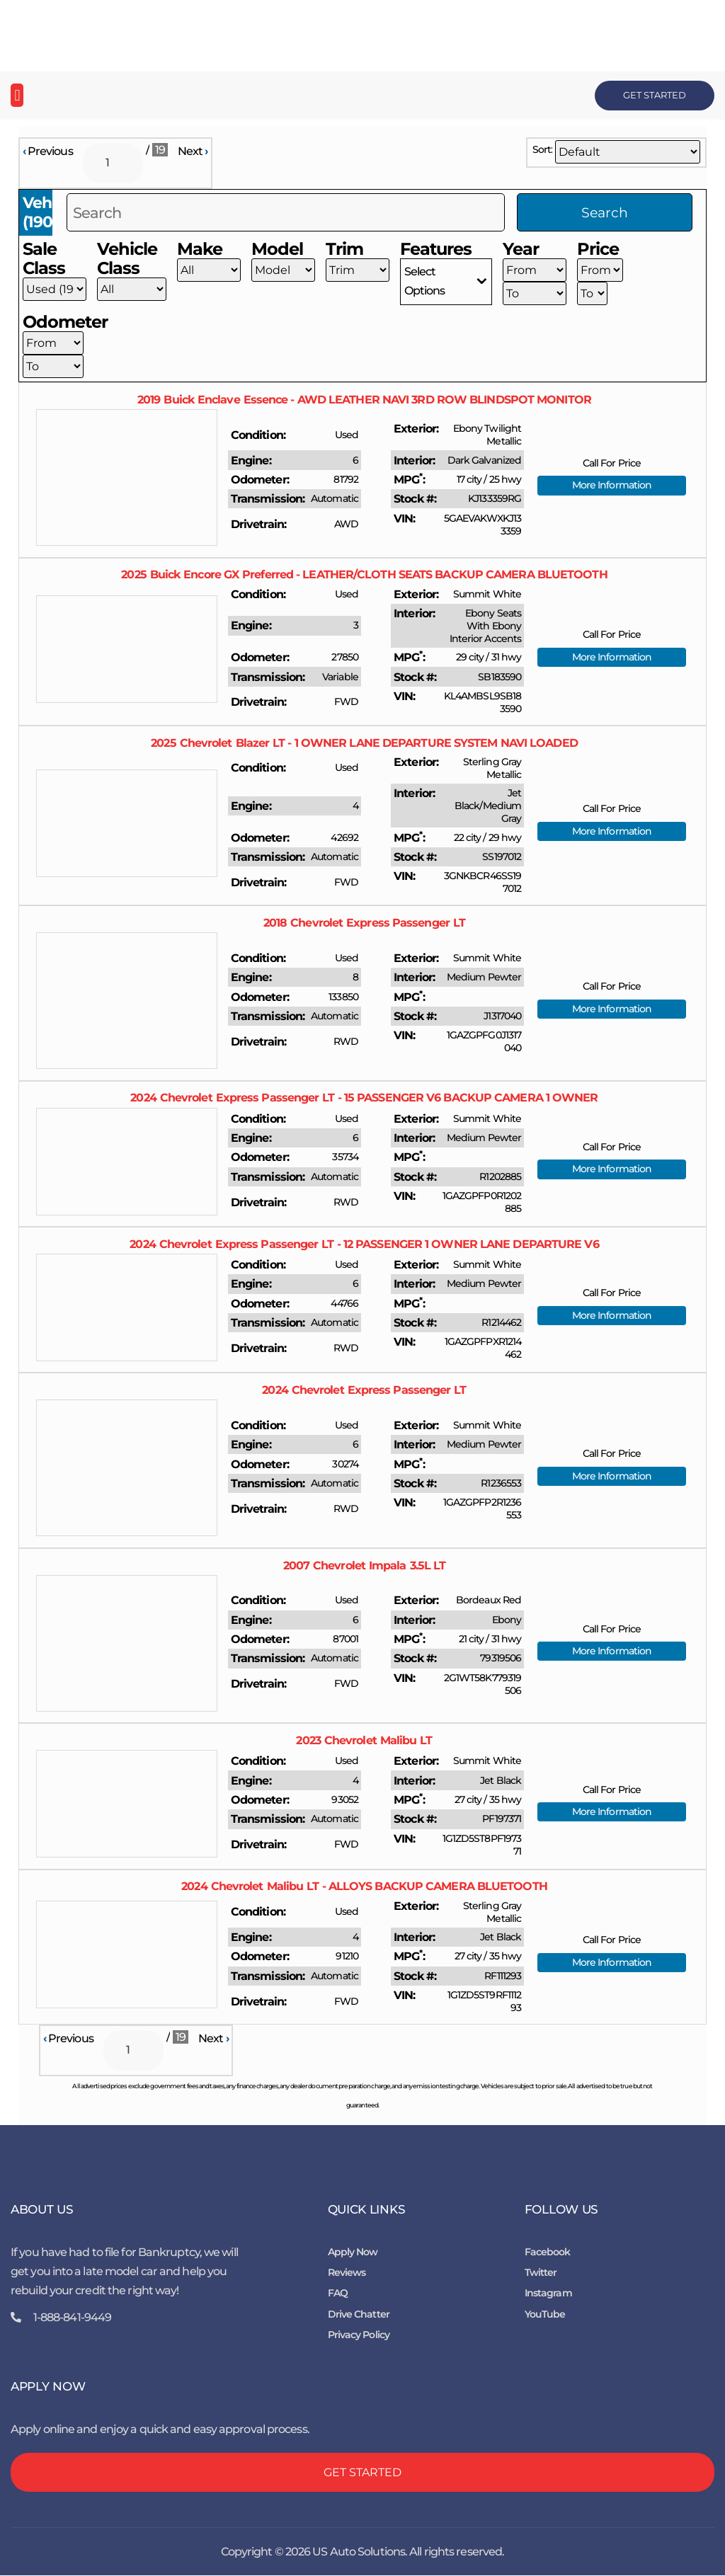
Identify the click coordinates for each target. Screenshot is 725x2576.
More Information (612, 485)
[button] (17, 95)
